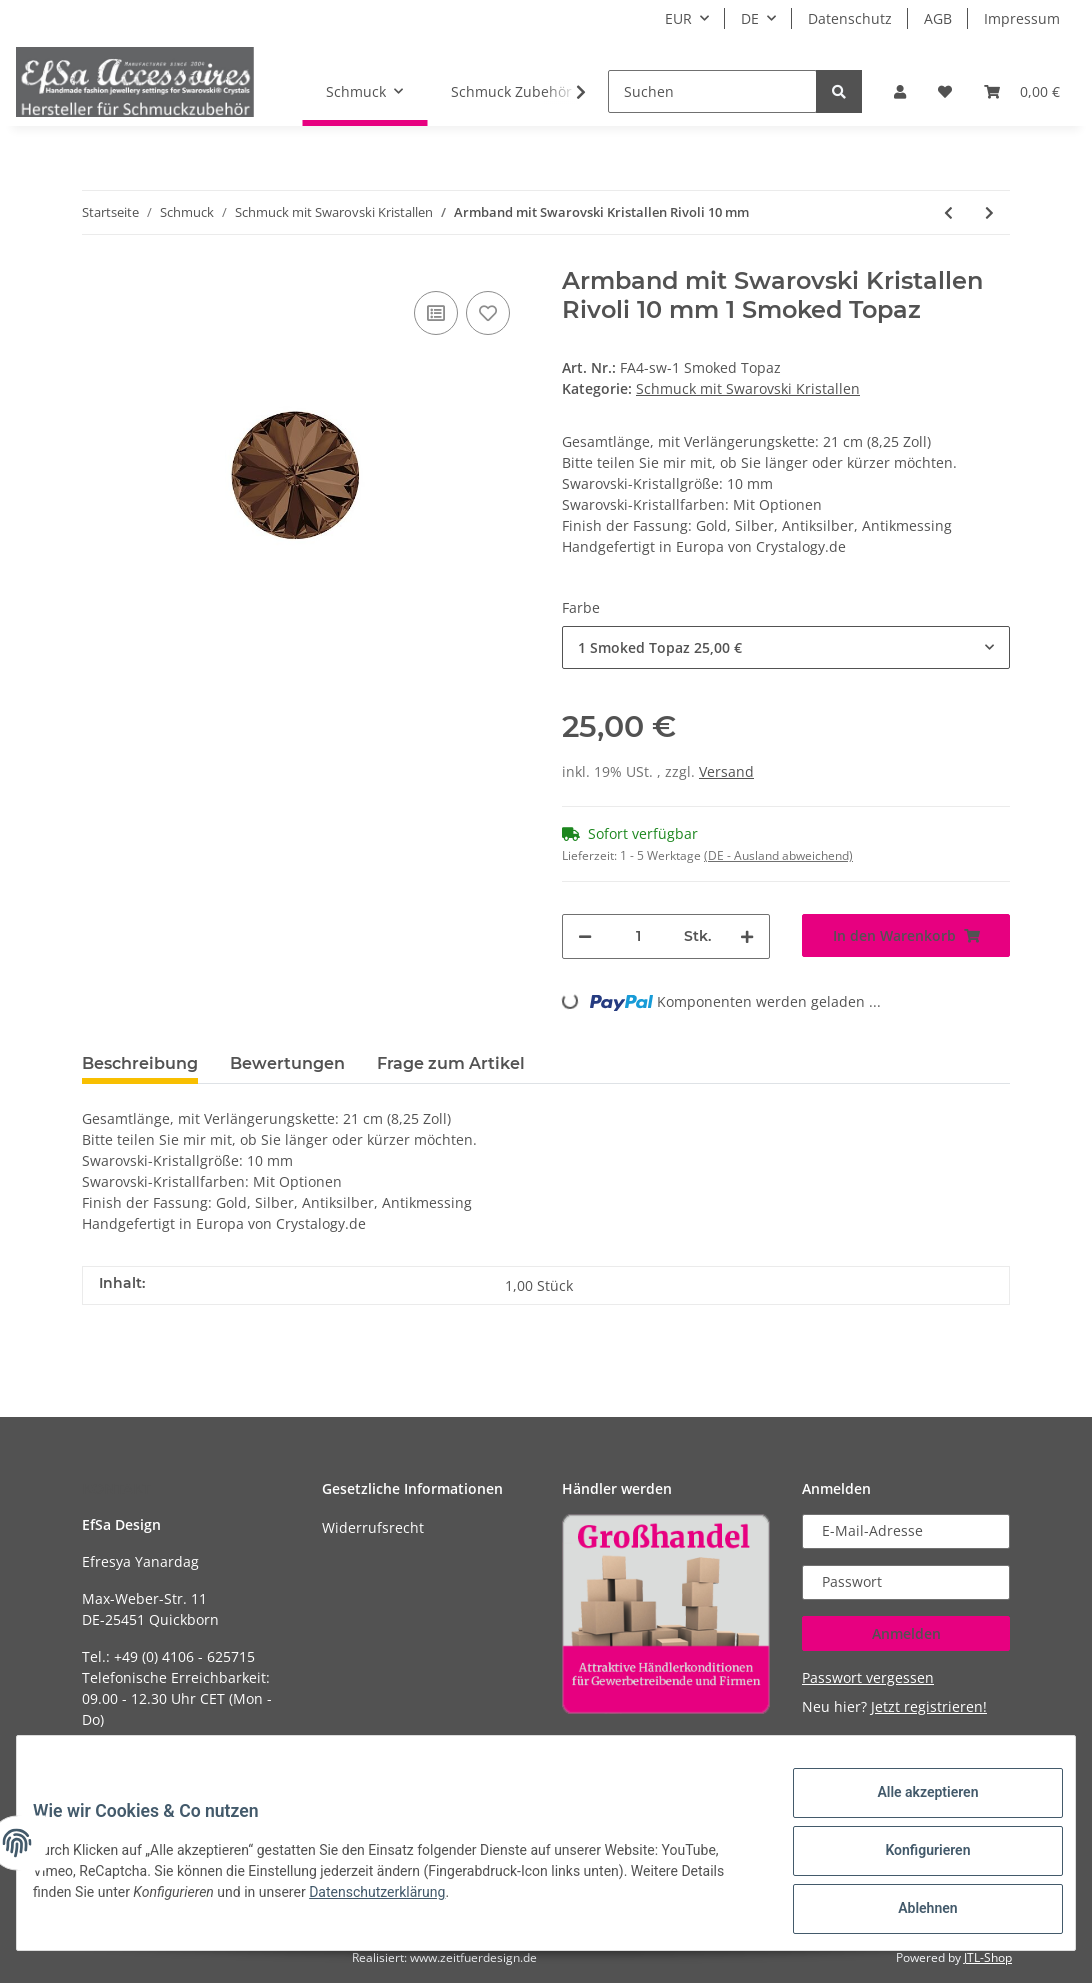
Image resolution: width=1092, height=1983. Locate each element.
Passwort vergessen (868, 1677)
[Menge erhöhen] (747, 936)
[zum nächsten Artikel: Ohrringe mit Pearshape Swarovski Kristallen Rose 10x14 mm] (989, 212)
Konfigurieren (911, 1860)
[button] (900, 91)
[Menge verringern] (585, 936)
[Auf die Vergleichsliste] (436, 313)
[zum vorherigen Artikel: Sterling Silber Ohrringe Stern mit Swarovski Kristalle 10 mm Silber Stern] (948, 212)
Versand (726, 771)
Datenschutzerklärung (393, 1902)
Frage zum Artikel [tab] (451, 1063)
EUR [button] (678, 18)
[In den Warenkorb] (906, 935)
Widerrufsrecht (373, 1527)
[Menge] (638, 936)
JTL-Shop (988, 1957)
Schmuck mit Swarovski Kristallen (748, 388)
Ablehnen (911, 1912)
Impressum (1022, 18)
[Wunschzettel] (945, 91)
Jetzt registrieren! (929, 1706)
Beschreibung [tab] (140, 1063)
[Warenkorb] (1022, 91)
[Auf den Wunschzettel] (488, 313)
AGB (938, 18)
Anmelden (906, 1633)
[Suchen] (712, 91)
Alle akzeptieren (911, 1808)
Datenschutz (850, 18)
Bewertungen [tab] (287, 1063)
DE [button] (750, 18)
